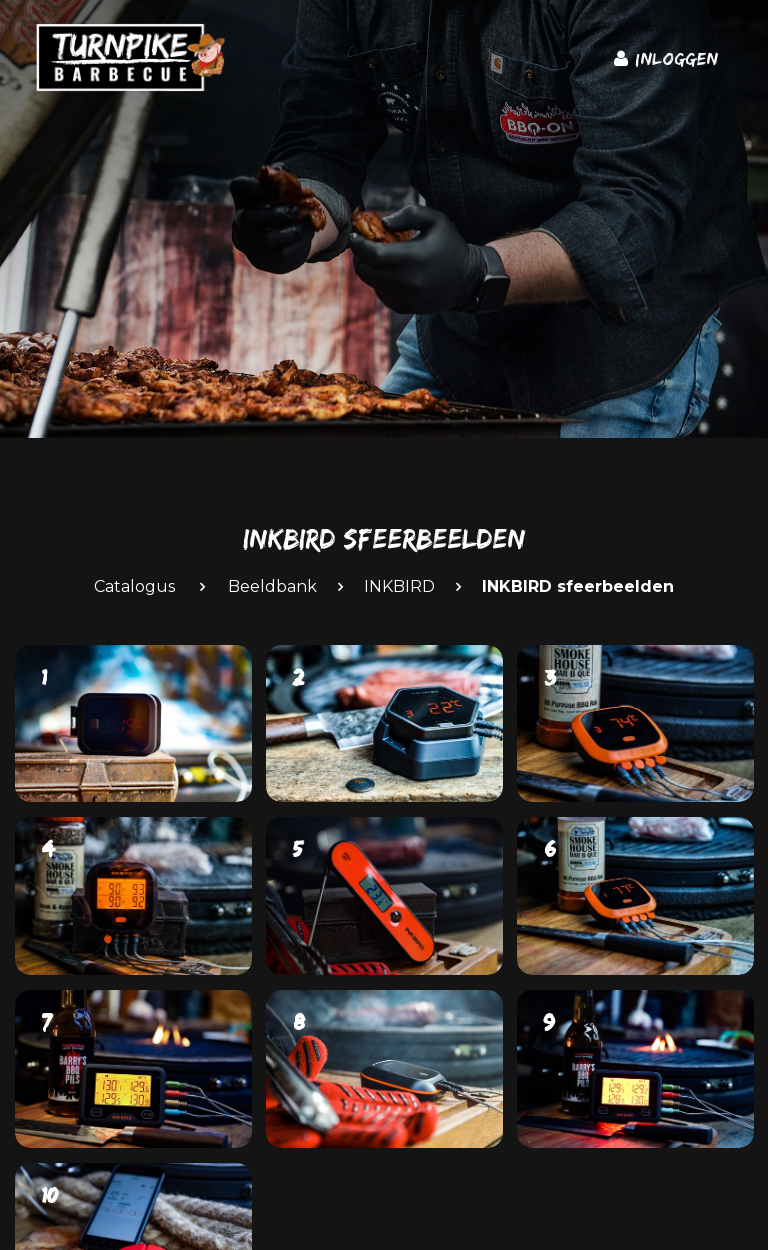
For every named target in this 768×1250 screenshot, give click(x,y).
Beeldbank (272, 586)
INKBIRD (399, 586)
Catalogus (134, 586)
